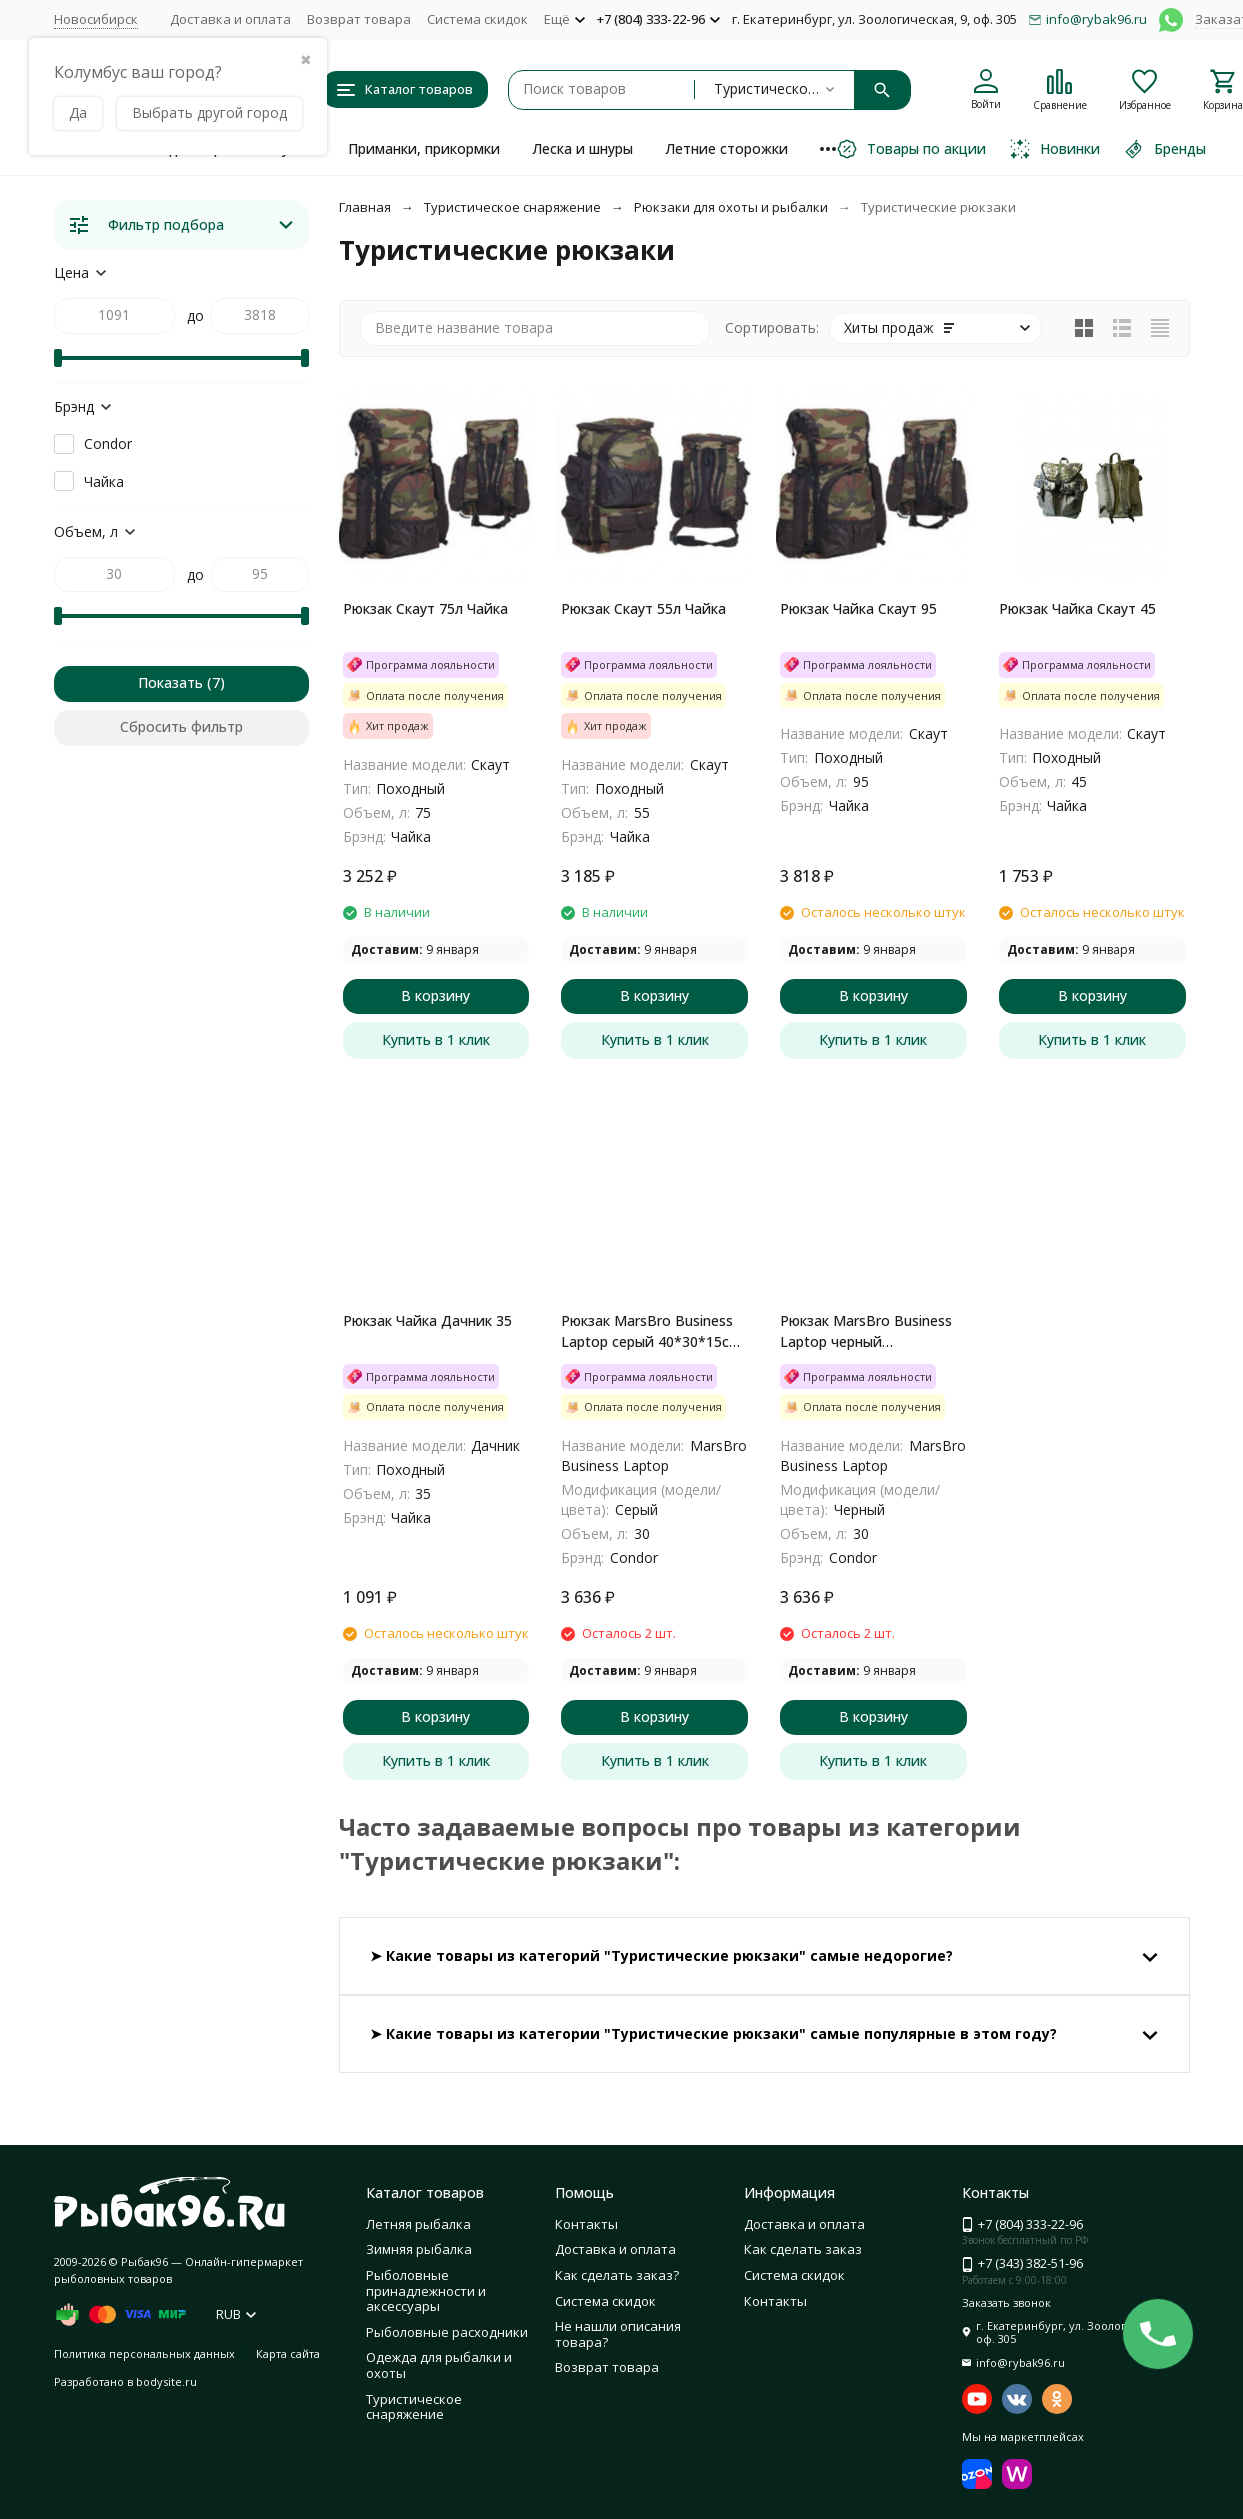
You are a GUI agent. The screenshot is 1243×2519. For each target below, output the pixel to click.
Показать (170, 682)
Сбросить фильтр (181, 726)
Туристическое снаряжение (512, 207)
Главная (365, 207)
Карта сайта (288, 2353)
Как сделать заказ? (617, 2275)
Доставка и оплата (230, 19)
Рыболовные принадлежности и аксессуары (426, 2290)
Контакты (586, 2224)
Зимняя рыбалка (419, 2249)
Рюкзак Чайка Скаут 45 (1077, 608)
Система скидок (477, 19)
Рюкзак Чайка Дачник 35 (427, 1320)
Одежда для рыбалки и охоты (439, 2365)
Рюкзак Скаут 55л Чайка (643, 608)
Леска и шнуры (582, 148)
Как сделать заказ (803, 2249)
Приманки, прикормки (424, 148)
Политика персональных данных (144, 2353)
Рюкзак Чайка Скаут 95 (858, 608)
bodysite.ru (166, 2381)
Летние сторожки (726, 148)
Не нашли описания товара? (618, 2334)
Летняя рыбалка (418, 2224)
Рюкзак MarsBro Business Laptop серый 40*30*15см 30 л (650, 1331)
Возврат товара (359, 19)
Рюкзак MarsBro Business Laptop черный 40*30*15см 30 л (866, 1331)
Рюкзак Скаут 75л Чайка (425, 608)
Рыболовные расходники (447, 2332)
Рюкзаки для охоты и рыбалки (731, 207)
